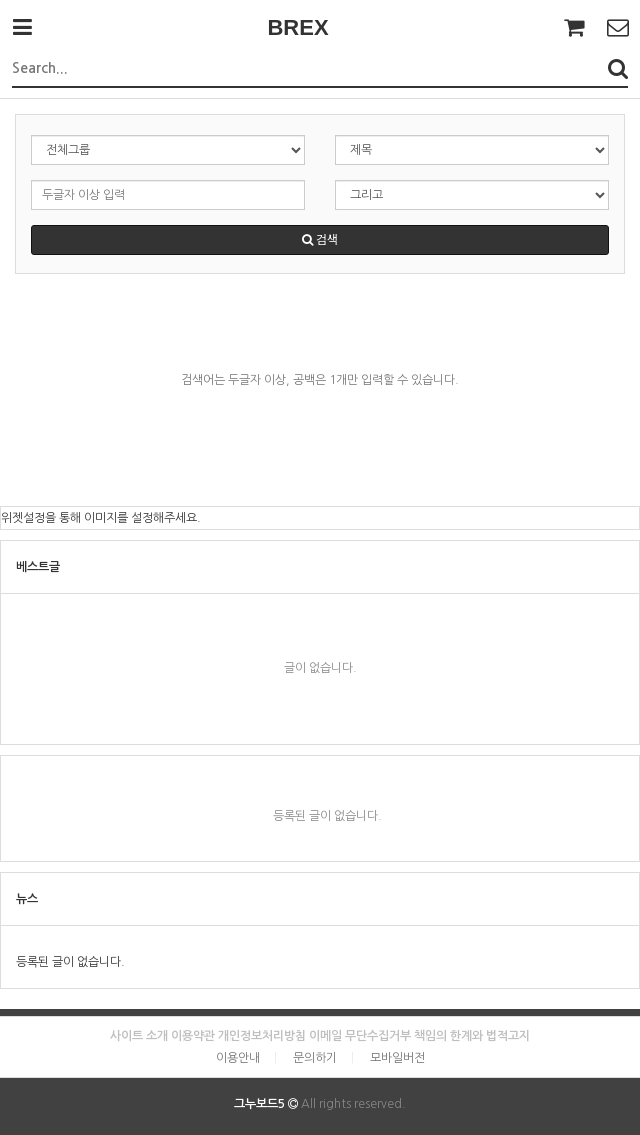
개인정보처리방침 (262, 1036)
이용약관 (193, 1036)
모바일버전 (397, 1058)
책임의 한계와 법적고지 (472, 1036)
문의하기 (315, 1058)
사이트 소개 (139, 1036)
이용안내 (238, 1058)
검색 (320, 239)
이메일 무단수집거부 (360, 1036)
